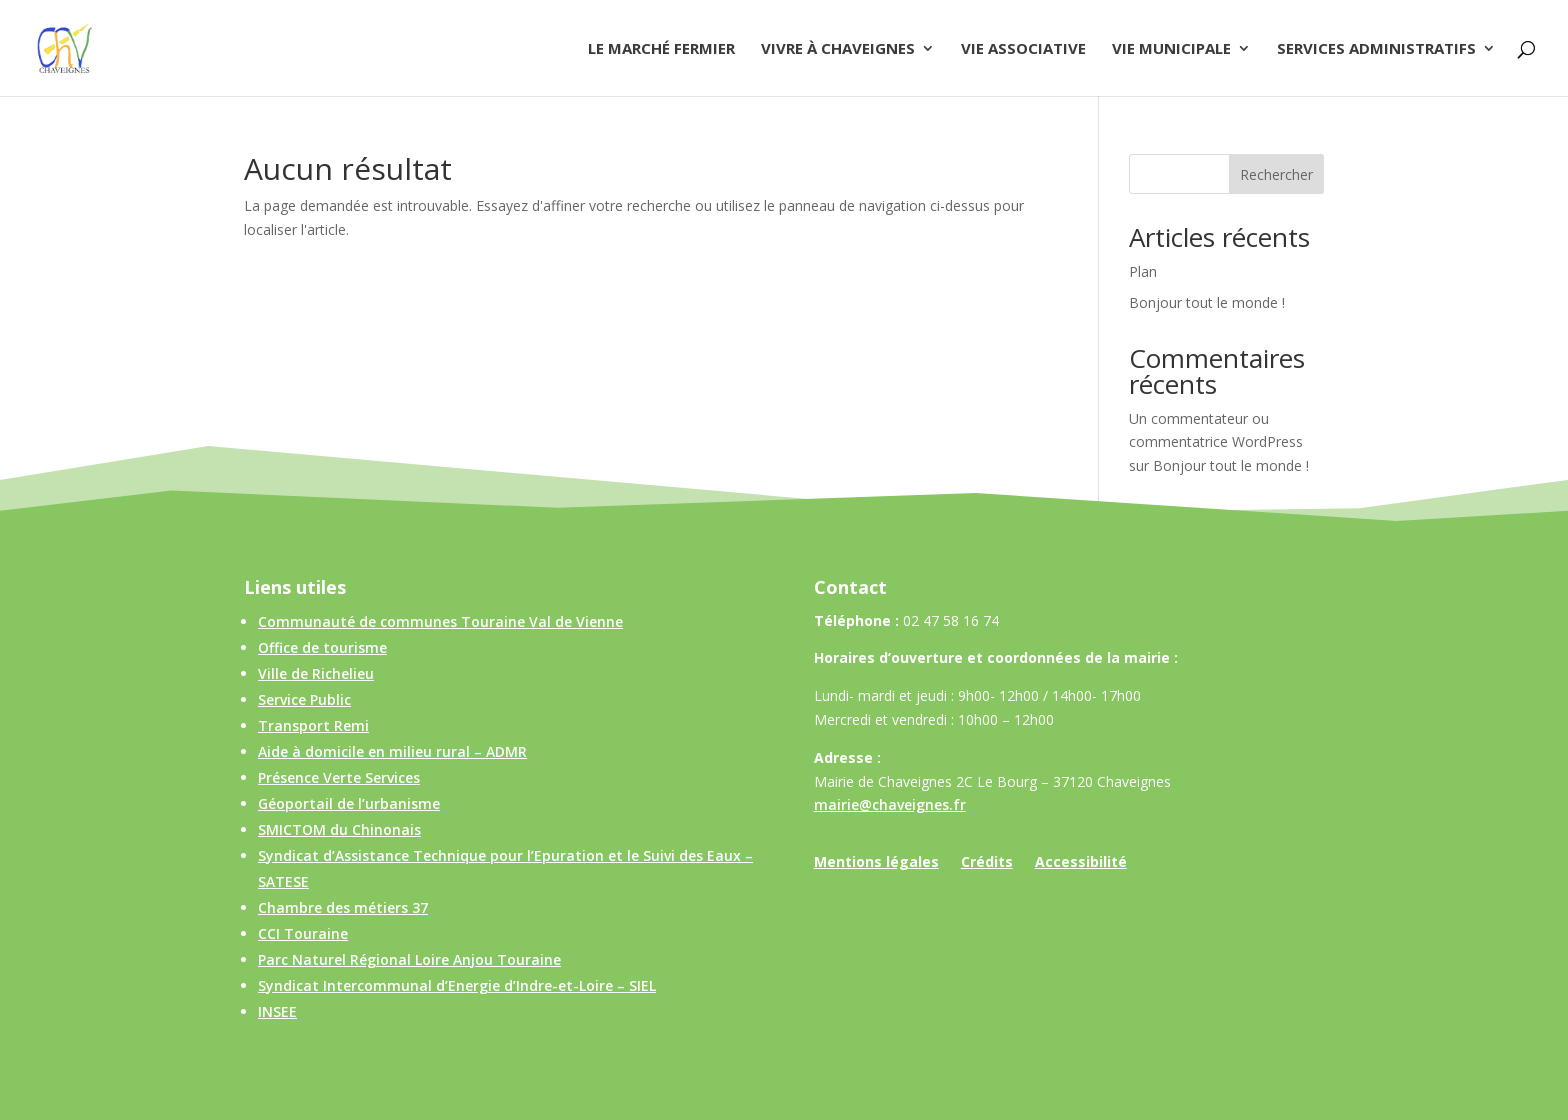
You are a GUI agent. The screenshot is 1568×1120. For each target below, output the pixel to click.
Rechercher (1276, 174)
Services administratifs (1376, 49)
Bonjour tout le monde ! (1207, 302)
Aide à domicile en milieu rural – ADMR (392, 751)
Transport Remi (313, 725)
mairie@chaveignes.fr (890, 804)
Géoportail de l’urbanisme (349, 803)
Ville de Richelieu (316, 673)
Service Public (304, 699)
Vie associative (1023, 49)
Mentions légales (876, 863)
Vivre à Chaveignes (838, 49)
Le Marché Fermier (661, 49)
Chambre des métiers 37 (343, 907)
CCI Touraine (303, 933)
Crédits (987, 863)
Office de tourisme (322, 647)
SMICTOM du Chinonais (339, 829)
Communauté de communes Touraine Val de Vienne (440, 621)
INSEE (277, 1011)
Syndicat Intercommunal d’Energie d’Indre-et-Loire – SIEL (457, 985)
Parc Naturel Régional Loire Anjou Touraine (409, 959)
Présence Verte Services (339, 777)
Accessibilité (1081, 863)
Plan (1143, 271)
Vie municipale (1171, 49)
